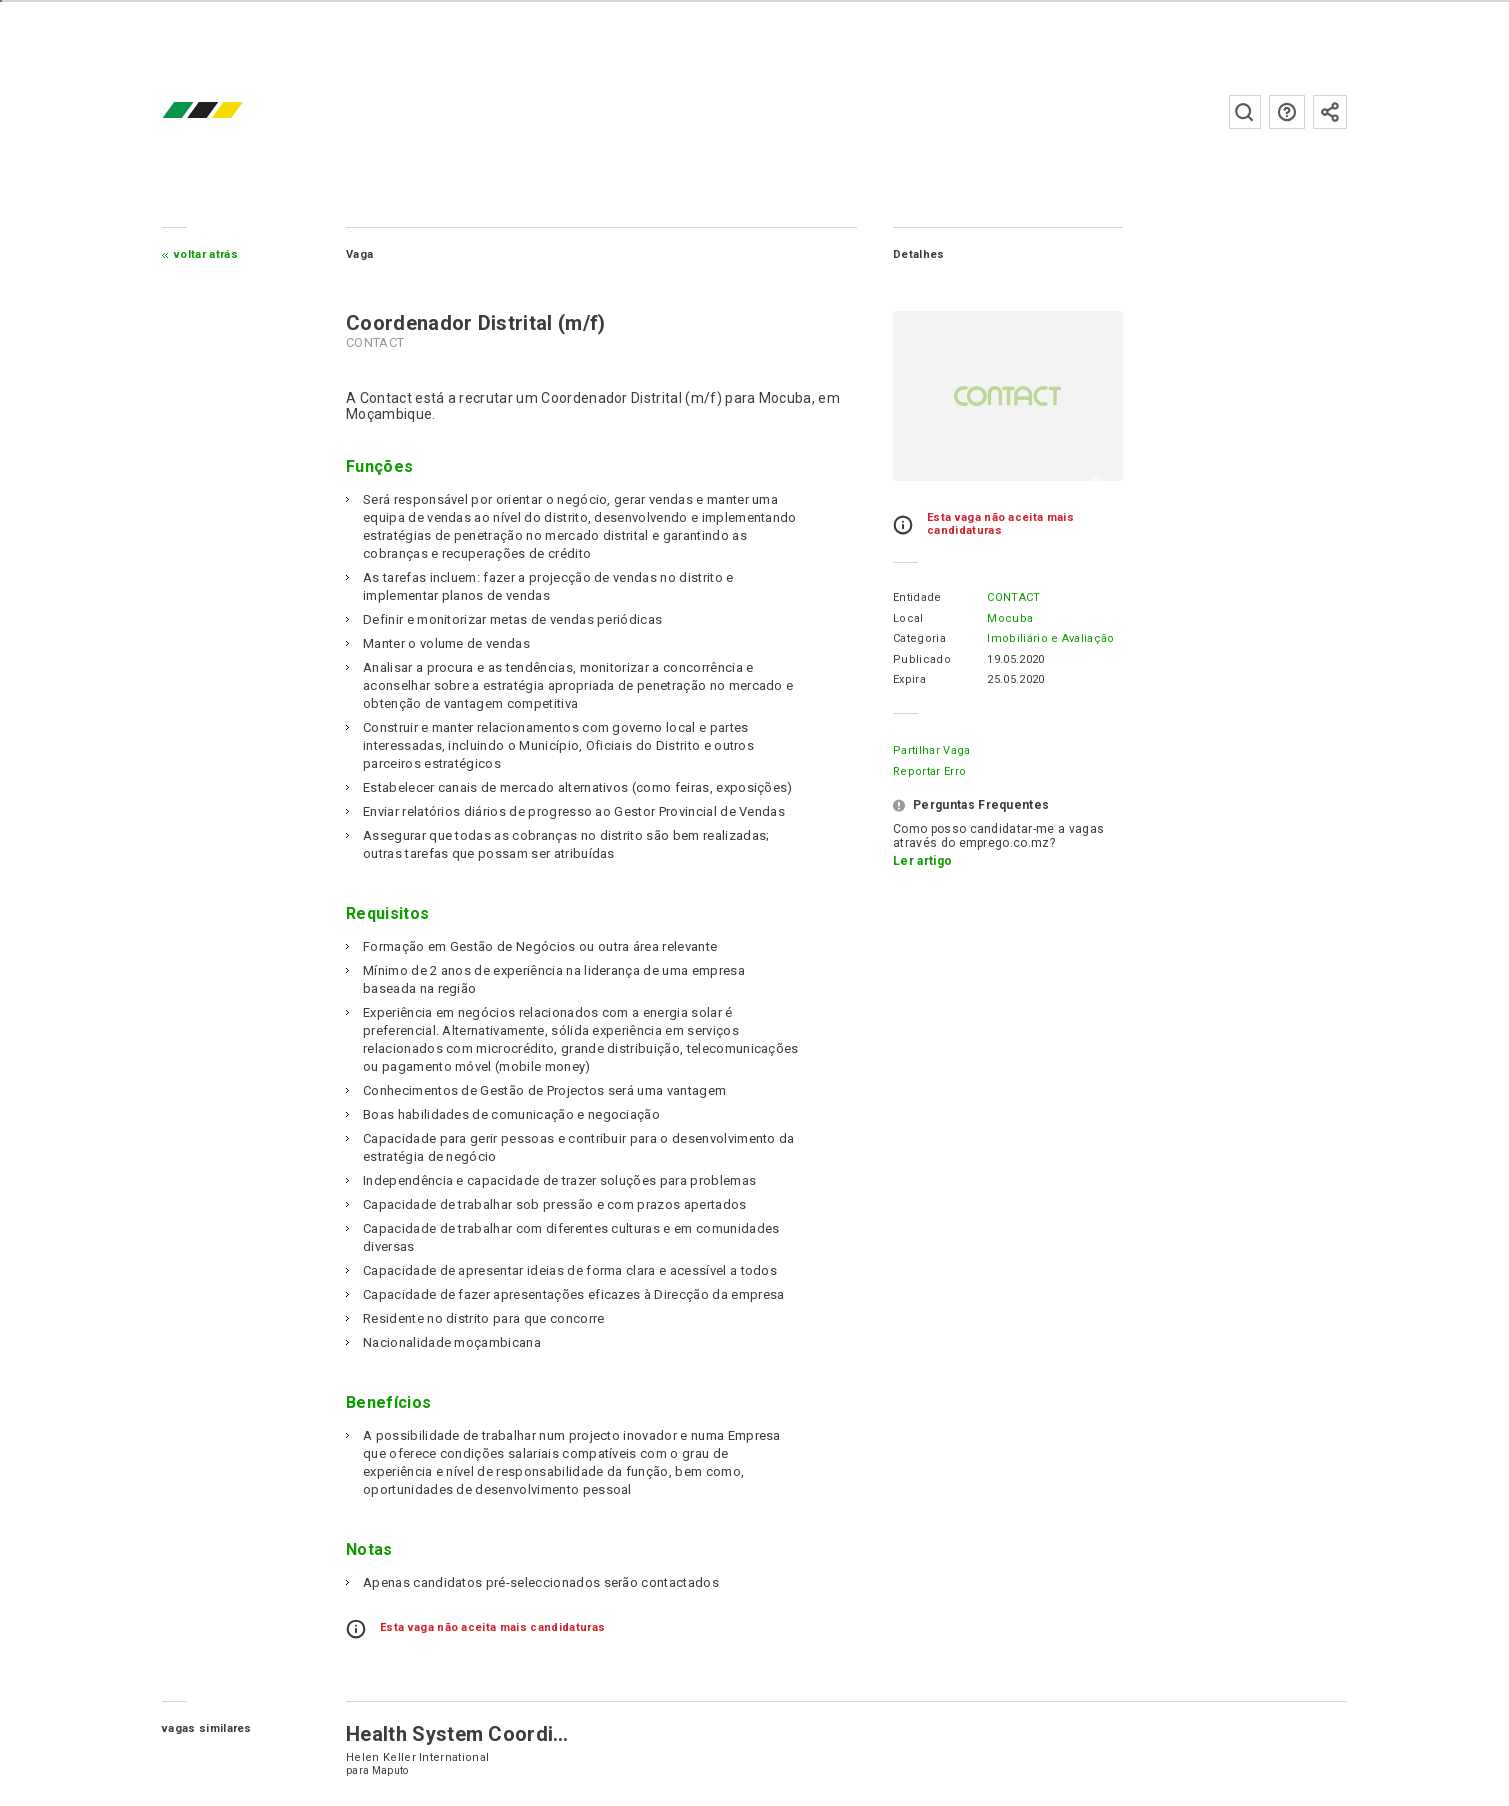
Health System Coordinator (475, 1734)
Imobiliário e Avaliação (1050, 638)
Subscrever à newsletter (1330, 112)
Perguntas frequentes (1287, 112)
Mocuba (1010, 618)
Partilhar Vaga (931, 750)
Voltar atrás (206, 254)
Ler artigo (922, 861)
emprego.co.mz (232, 111)
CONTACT (1013, 597)
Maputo (390, 1770)
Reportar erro (929, 771)
